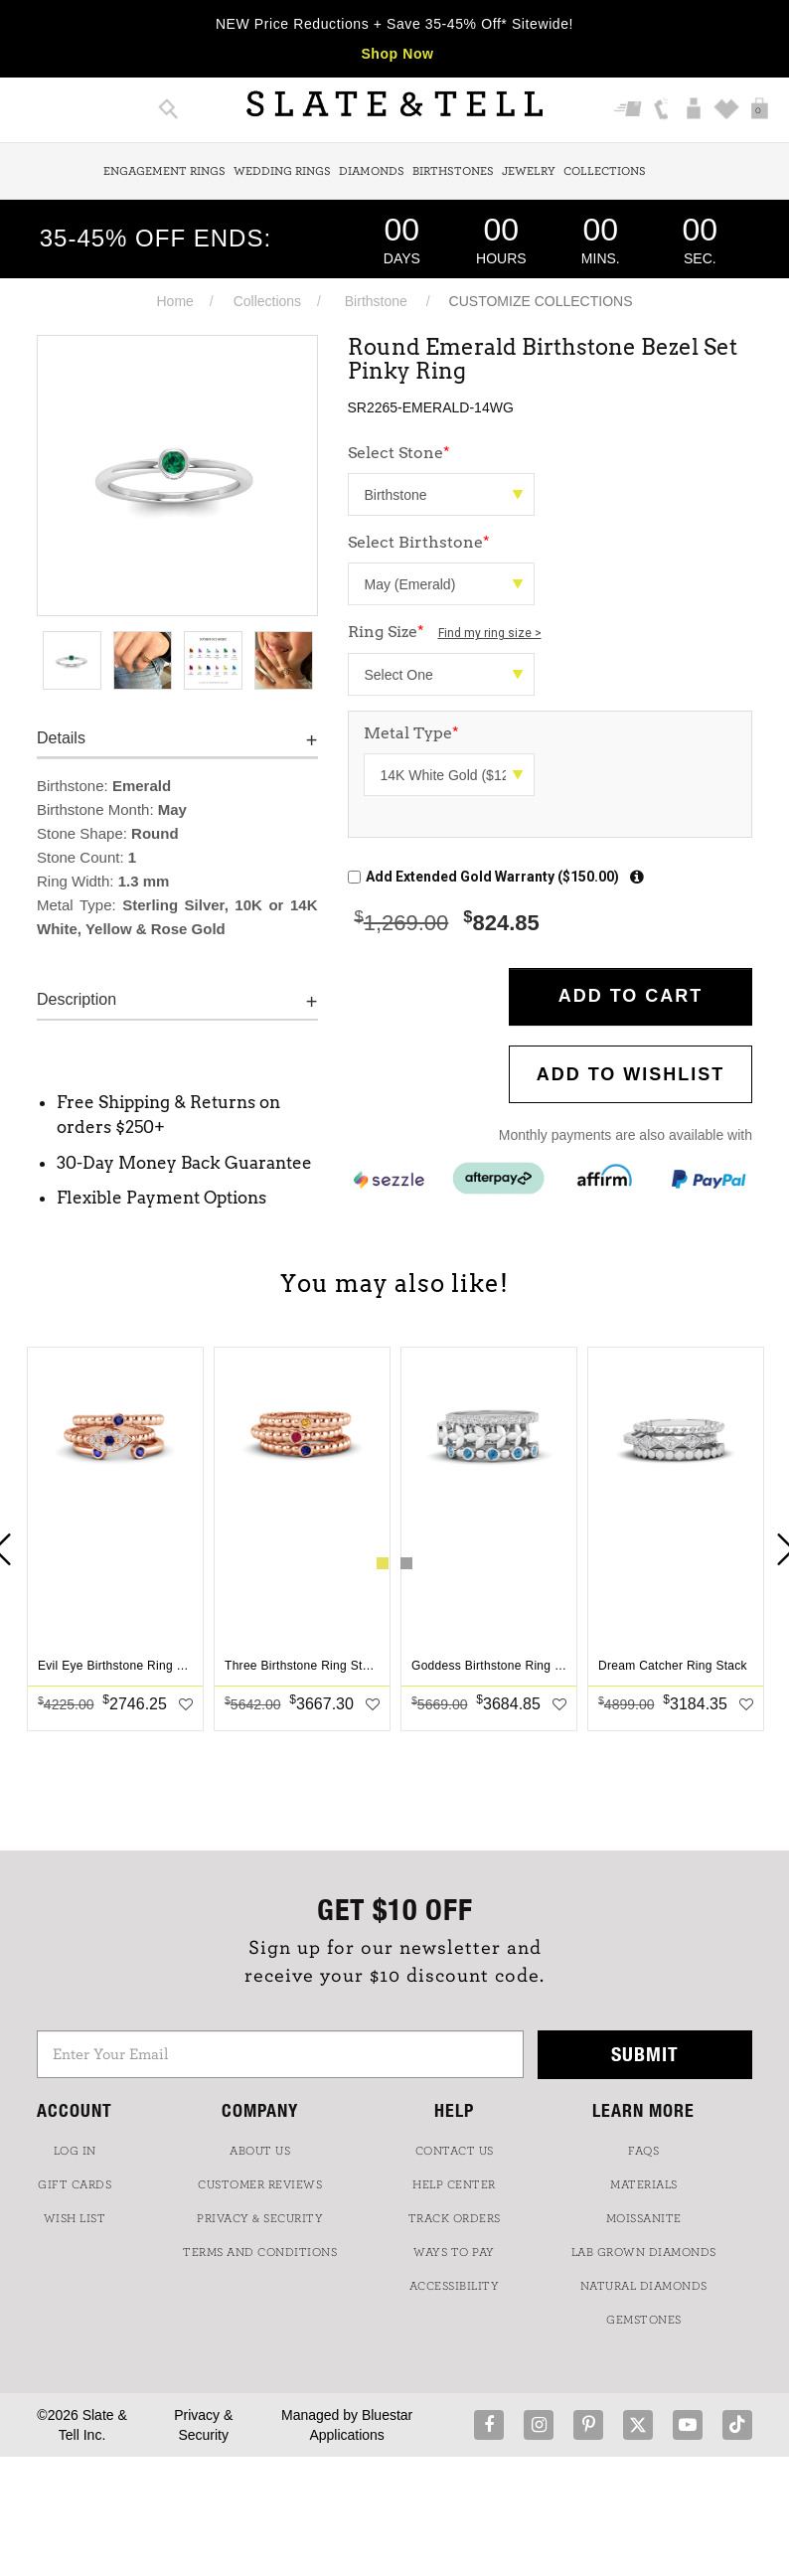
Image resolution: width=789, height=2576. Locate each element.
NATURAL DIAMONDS (644, 2286)
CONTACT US (454, 2151)
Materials (644, 2184)
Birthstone (376, 301)
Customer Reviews (260, 2184)
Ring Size (445, 631)
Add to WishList (631, 1074)
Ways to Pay (454, 2252)
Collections (604, 171)
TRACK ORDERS (454, 2218)
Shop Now (397, 54)
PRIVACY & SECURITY (260, 2218)
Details (61, 737)
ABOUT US (260, 2151)
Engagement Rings (164, 171)
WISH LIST (75, 2218)
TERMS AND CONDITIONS (260, 2252)
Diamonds (371, 171)
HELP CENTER (454, 2184)
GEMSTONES (644, 2320)
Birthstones (453, 171)
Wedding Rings (282, 171)
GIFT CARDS (74, 2184)
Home (174, 301)
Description (76, 999)
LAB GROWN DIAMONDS (643, 2252)
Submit (645, 2053)
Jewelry (528, 171)
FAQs (643, 2151)
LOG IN (75, 2151)
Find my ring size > (490, 633)
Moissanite (644, 2218)
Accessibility (454, 2286)
